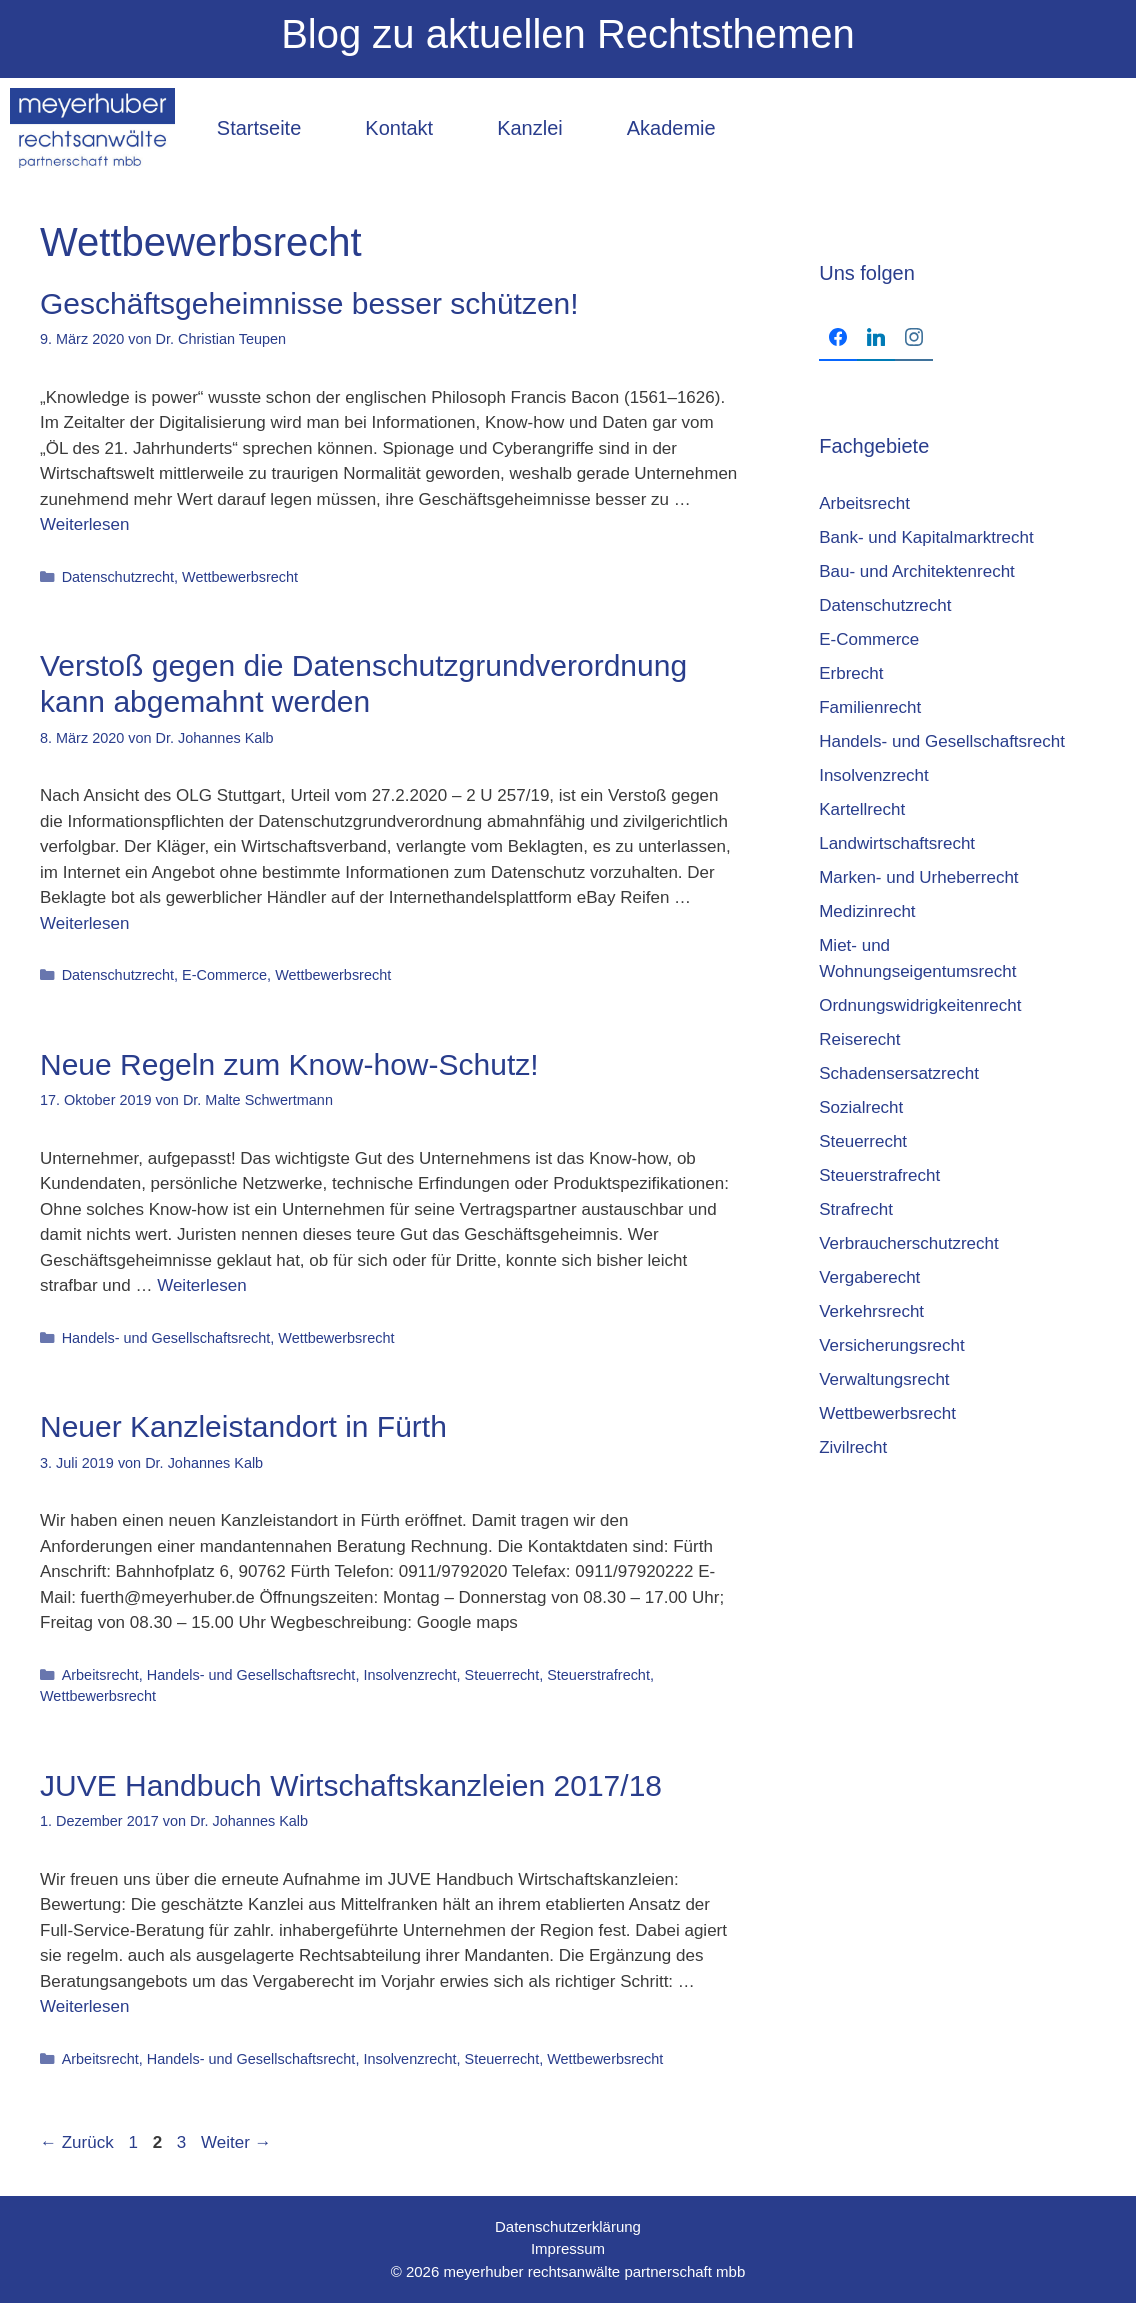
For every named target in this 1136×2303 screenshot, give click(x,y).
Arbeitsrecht (100, 1675)
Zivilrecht (853, 1447)
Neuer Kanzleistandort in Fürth (243, 1426)
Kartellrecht (862, 809)
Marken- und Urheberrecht (918, 877)
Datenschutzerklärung (568, 2226)
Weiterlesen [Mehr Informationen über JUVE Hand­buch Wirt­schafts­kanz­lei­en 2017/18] (84, 2006)
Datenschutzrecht (118, 577)
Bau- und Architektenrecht (917, 571)
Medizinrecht (867, 911)
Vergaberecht (869, 1277)
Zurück (77, 2142)
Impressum (568, 2248)
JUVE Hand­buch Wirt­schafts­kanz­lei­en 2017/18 (351, 1785)
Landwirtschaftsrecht (897, 843)
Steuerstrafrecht (598, 1675)
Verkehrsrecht (871, 1311)
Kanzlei (530, 128)
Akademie (671, 128)
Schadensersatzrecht (899, 1073)
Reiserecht (859, 1039)
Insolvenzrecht (409, 1675)
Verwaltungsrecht (884, 1379)
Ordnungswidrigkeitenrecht (920, 1005)
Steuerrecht (502, 1675)
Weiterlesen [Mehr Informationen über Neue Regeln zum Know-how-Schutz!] (201, 1285)
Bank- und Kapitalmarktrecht (926, 537)
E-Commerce (224, 975)
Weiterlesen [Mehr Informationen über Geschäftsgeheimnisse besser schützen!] (84, 524)
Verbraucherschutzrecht (909, 1243)
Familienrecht (870, 707)
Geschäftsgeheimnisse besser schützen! (309, 303)
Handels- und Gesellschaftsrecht (166, 1338)
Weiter (236, 2142)
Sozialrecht (861, 1107)
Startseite (259, 128)
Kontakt (399, 128)
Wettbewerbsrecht (240, 577)
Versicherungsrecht (892, 1345)
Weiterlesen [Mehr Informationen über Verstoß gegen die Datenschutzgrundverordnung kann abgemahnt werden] (84, 923)
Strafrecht (856, 1209)
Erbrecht (851, 673)
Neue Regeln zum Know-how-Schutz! (289, 1064)
